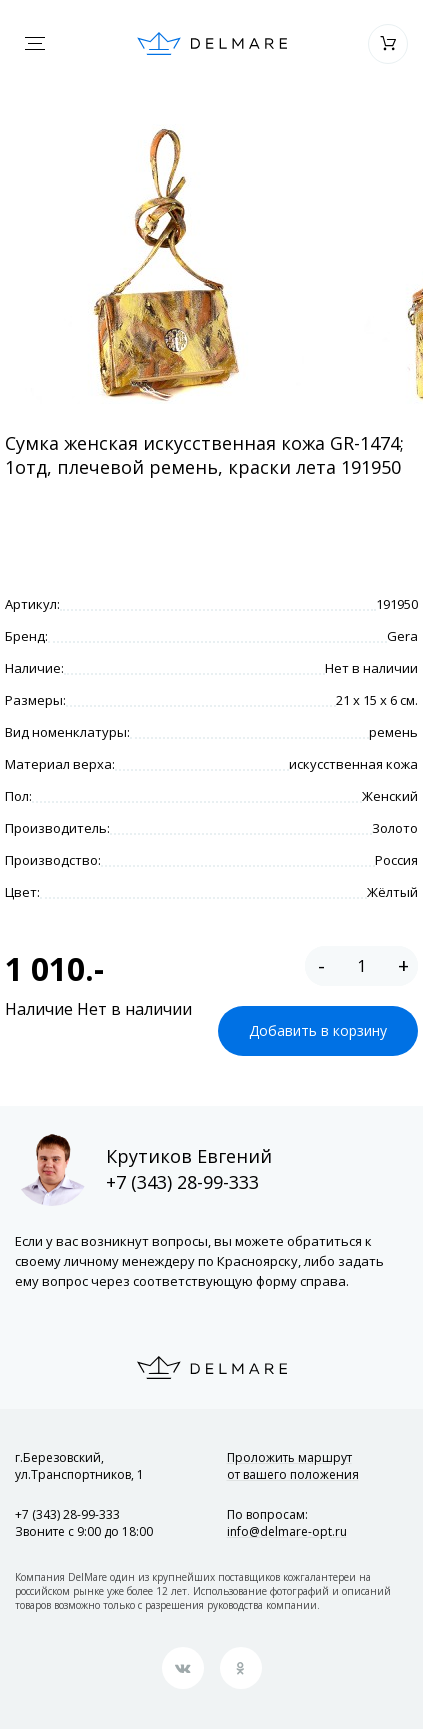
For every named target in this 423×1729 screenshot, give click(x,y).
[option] (164, 264)
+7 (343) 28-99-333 (182, 1182)
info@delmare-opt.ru (287, 1531)
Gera (402, 636)
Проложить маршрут (293, 1466)
